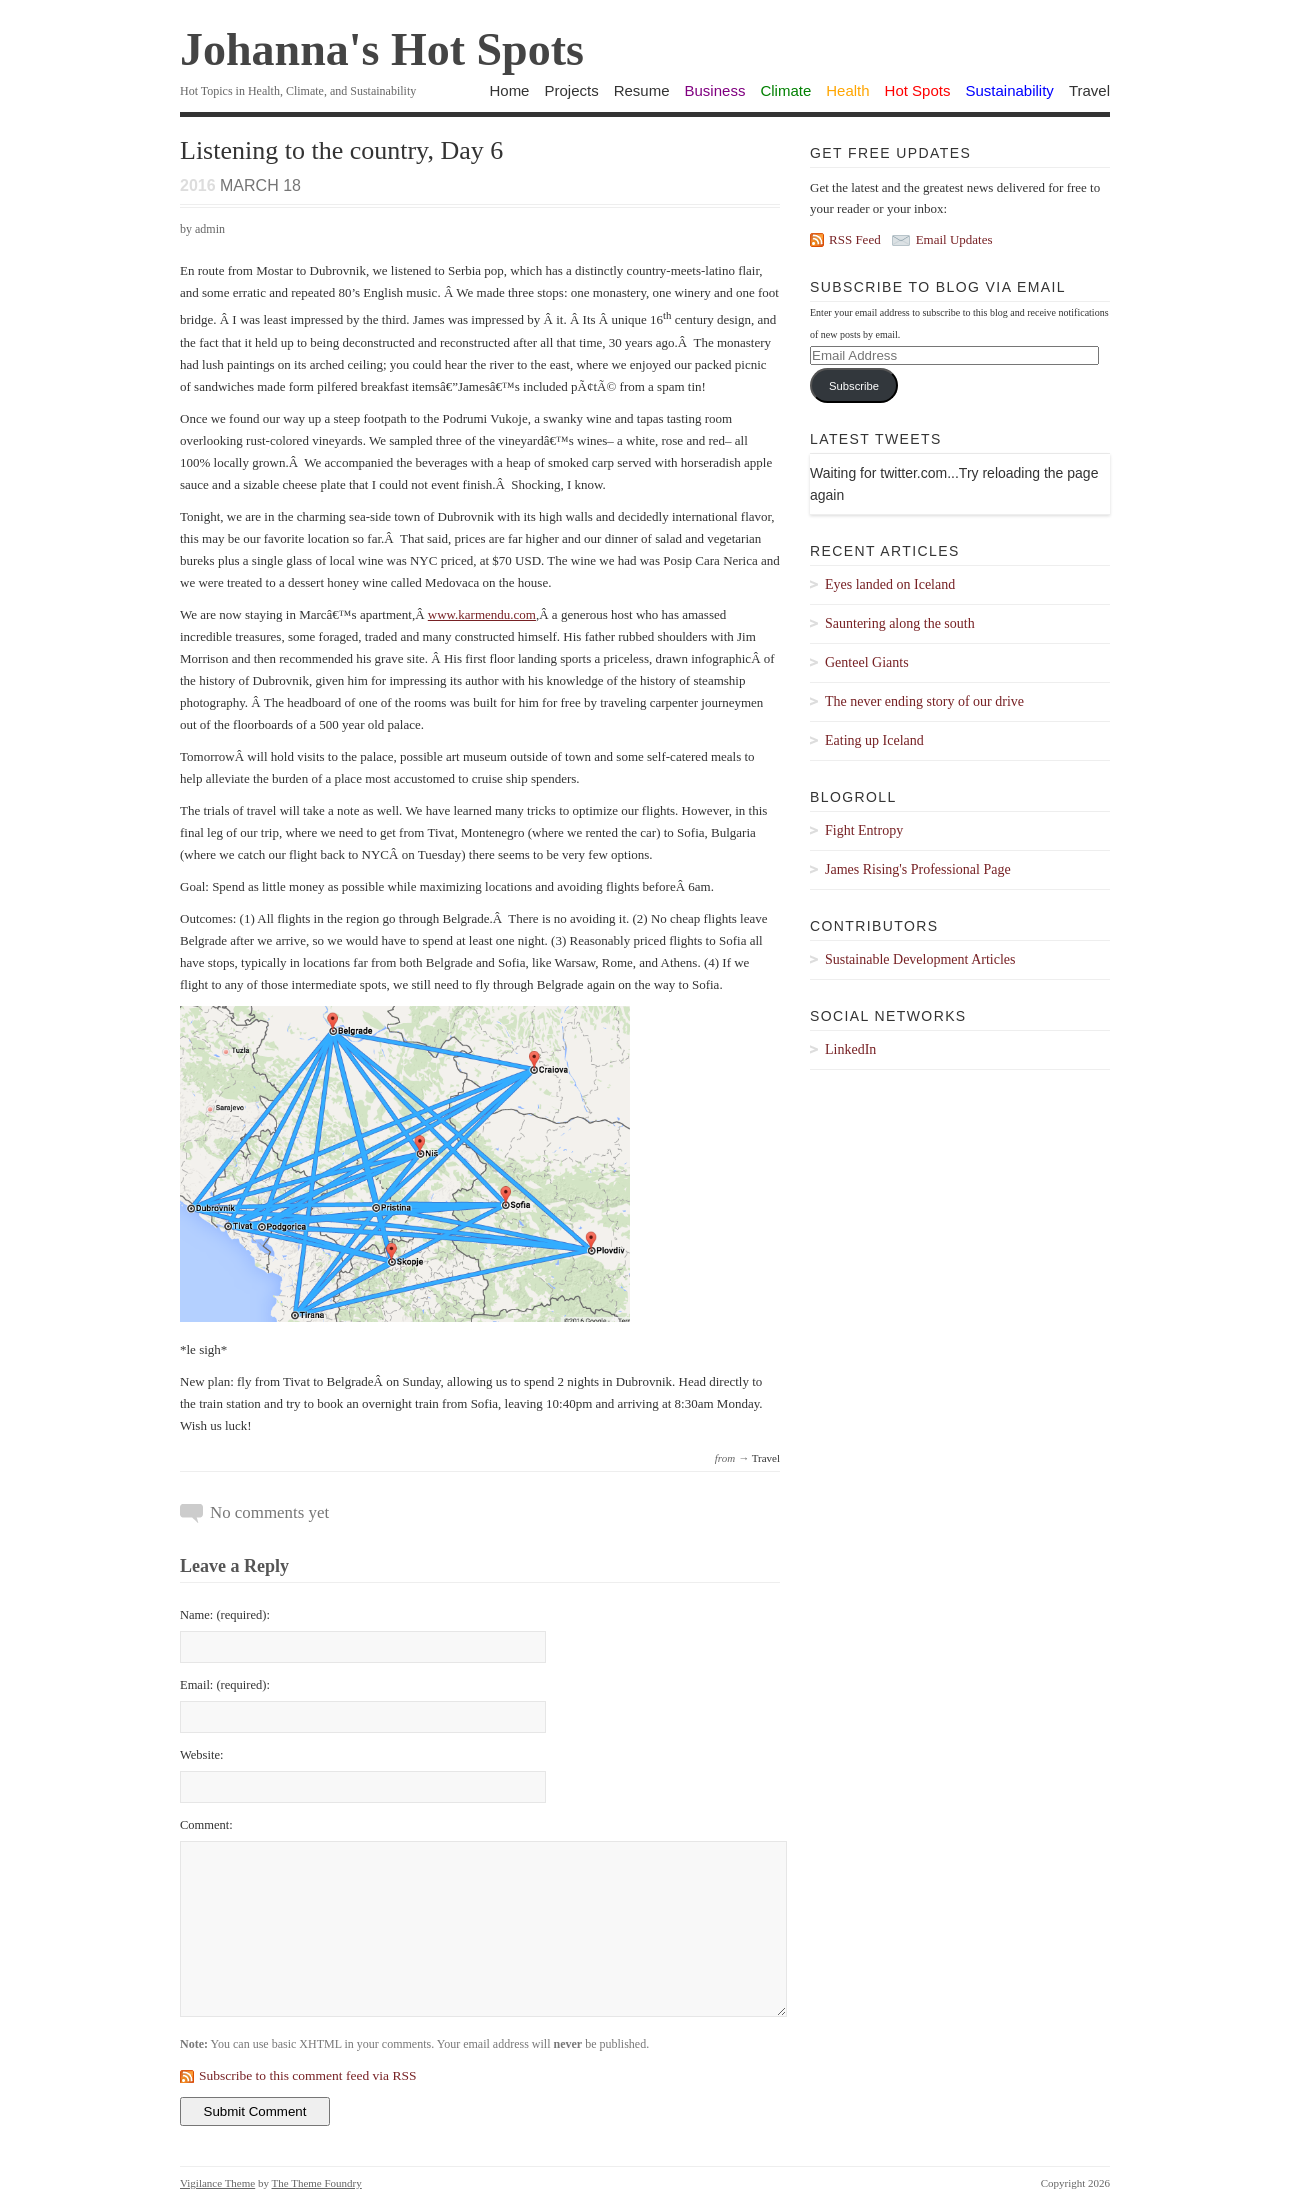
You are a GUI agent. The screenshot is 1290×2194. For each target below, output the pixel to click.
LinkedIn (850, 1049)
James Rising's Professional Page (918, 869)
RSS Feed (855, 239)
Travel (1089, 90)
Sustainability (1009, 90)
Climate (785, 90)
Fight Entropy (864, 830)
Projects (571, 90)
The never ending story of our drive (924, 701)
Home (509, 90)
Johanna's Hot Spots (382, 49)
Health (847, 90)
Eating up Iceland (874, 740)
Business (715, 90)
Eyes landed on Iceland (890, 584)
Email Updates (954, 239)
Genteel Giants (867, 662)
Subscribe (854, 386)
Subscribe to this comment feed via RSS (307, 2075)
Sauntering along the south (900, 623)
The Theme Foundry (317, 2183)
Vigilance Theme (217, 2183)
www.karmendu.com (482, 614)
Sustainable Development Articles (920, 959)
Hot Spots (918, 90)
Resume (642, 90)
